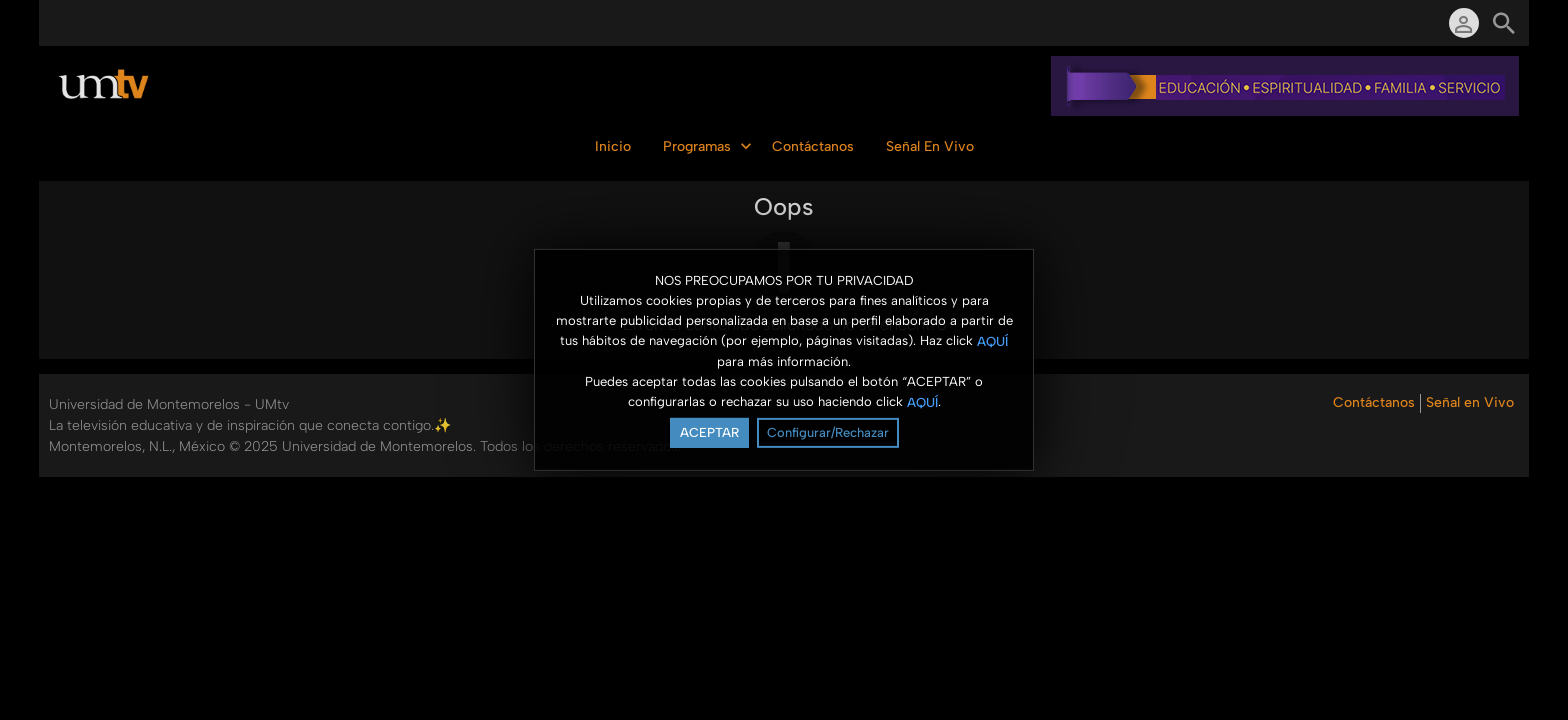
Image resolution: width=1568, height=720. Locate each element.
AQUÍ (992, 340)
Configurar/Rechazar (828, 432)
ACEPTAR (709, 432)
